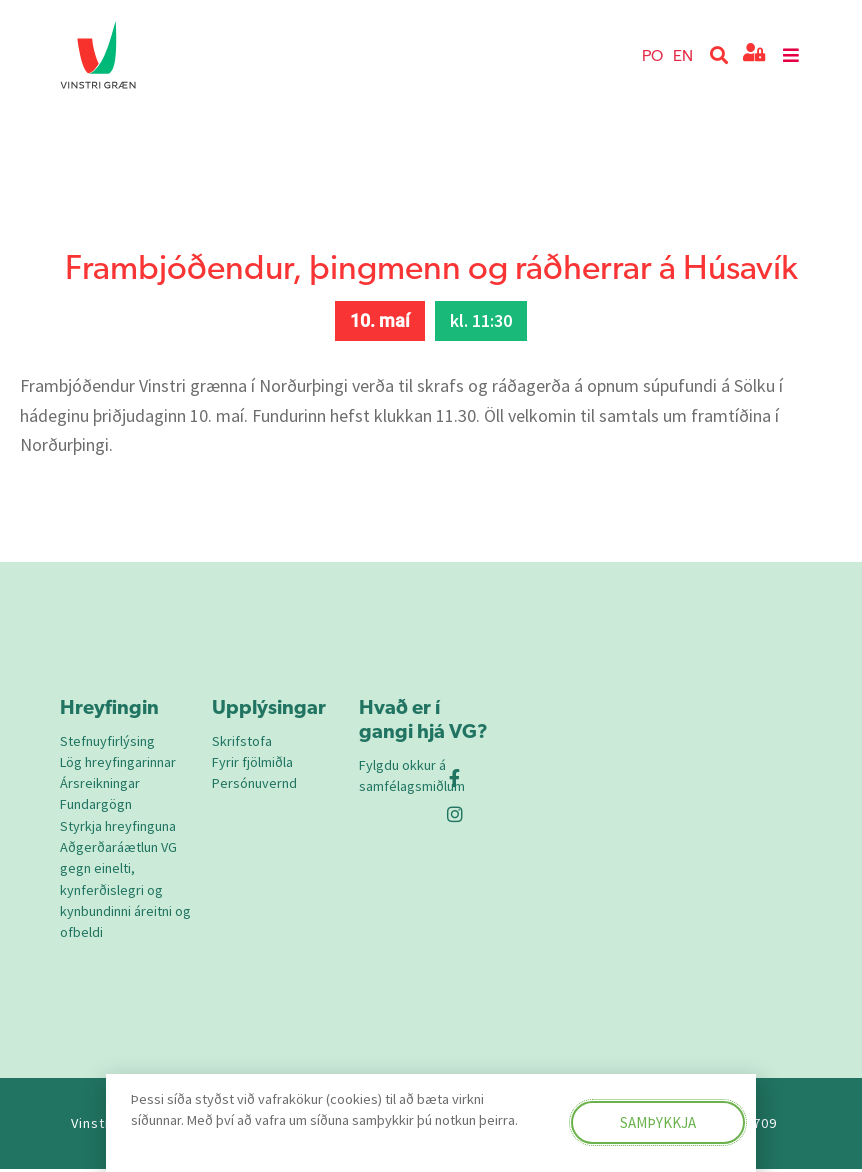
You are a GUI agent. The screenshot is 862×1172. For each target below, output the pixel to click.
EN (683, 54)
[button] (719, 55)
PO (652, 54)
